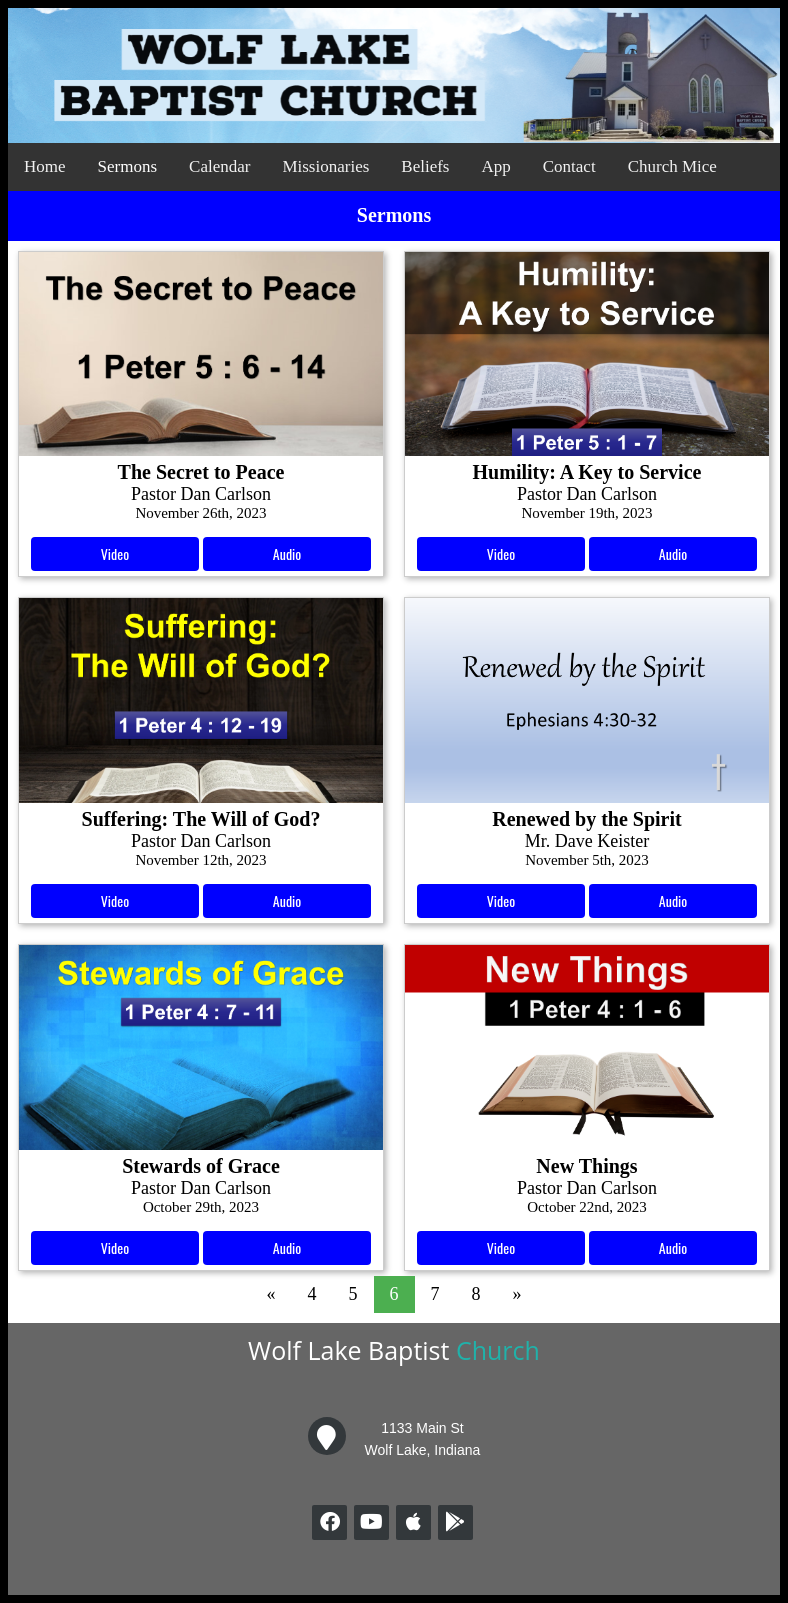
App (495, 166)
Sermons (128, 166)
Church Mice (672, 166)
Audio (287, 553)
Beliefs (425, 166)
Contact (569, 166)
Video (115, 553)
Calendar (219, 166)
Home (45, 166)
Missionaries (325, 166)
